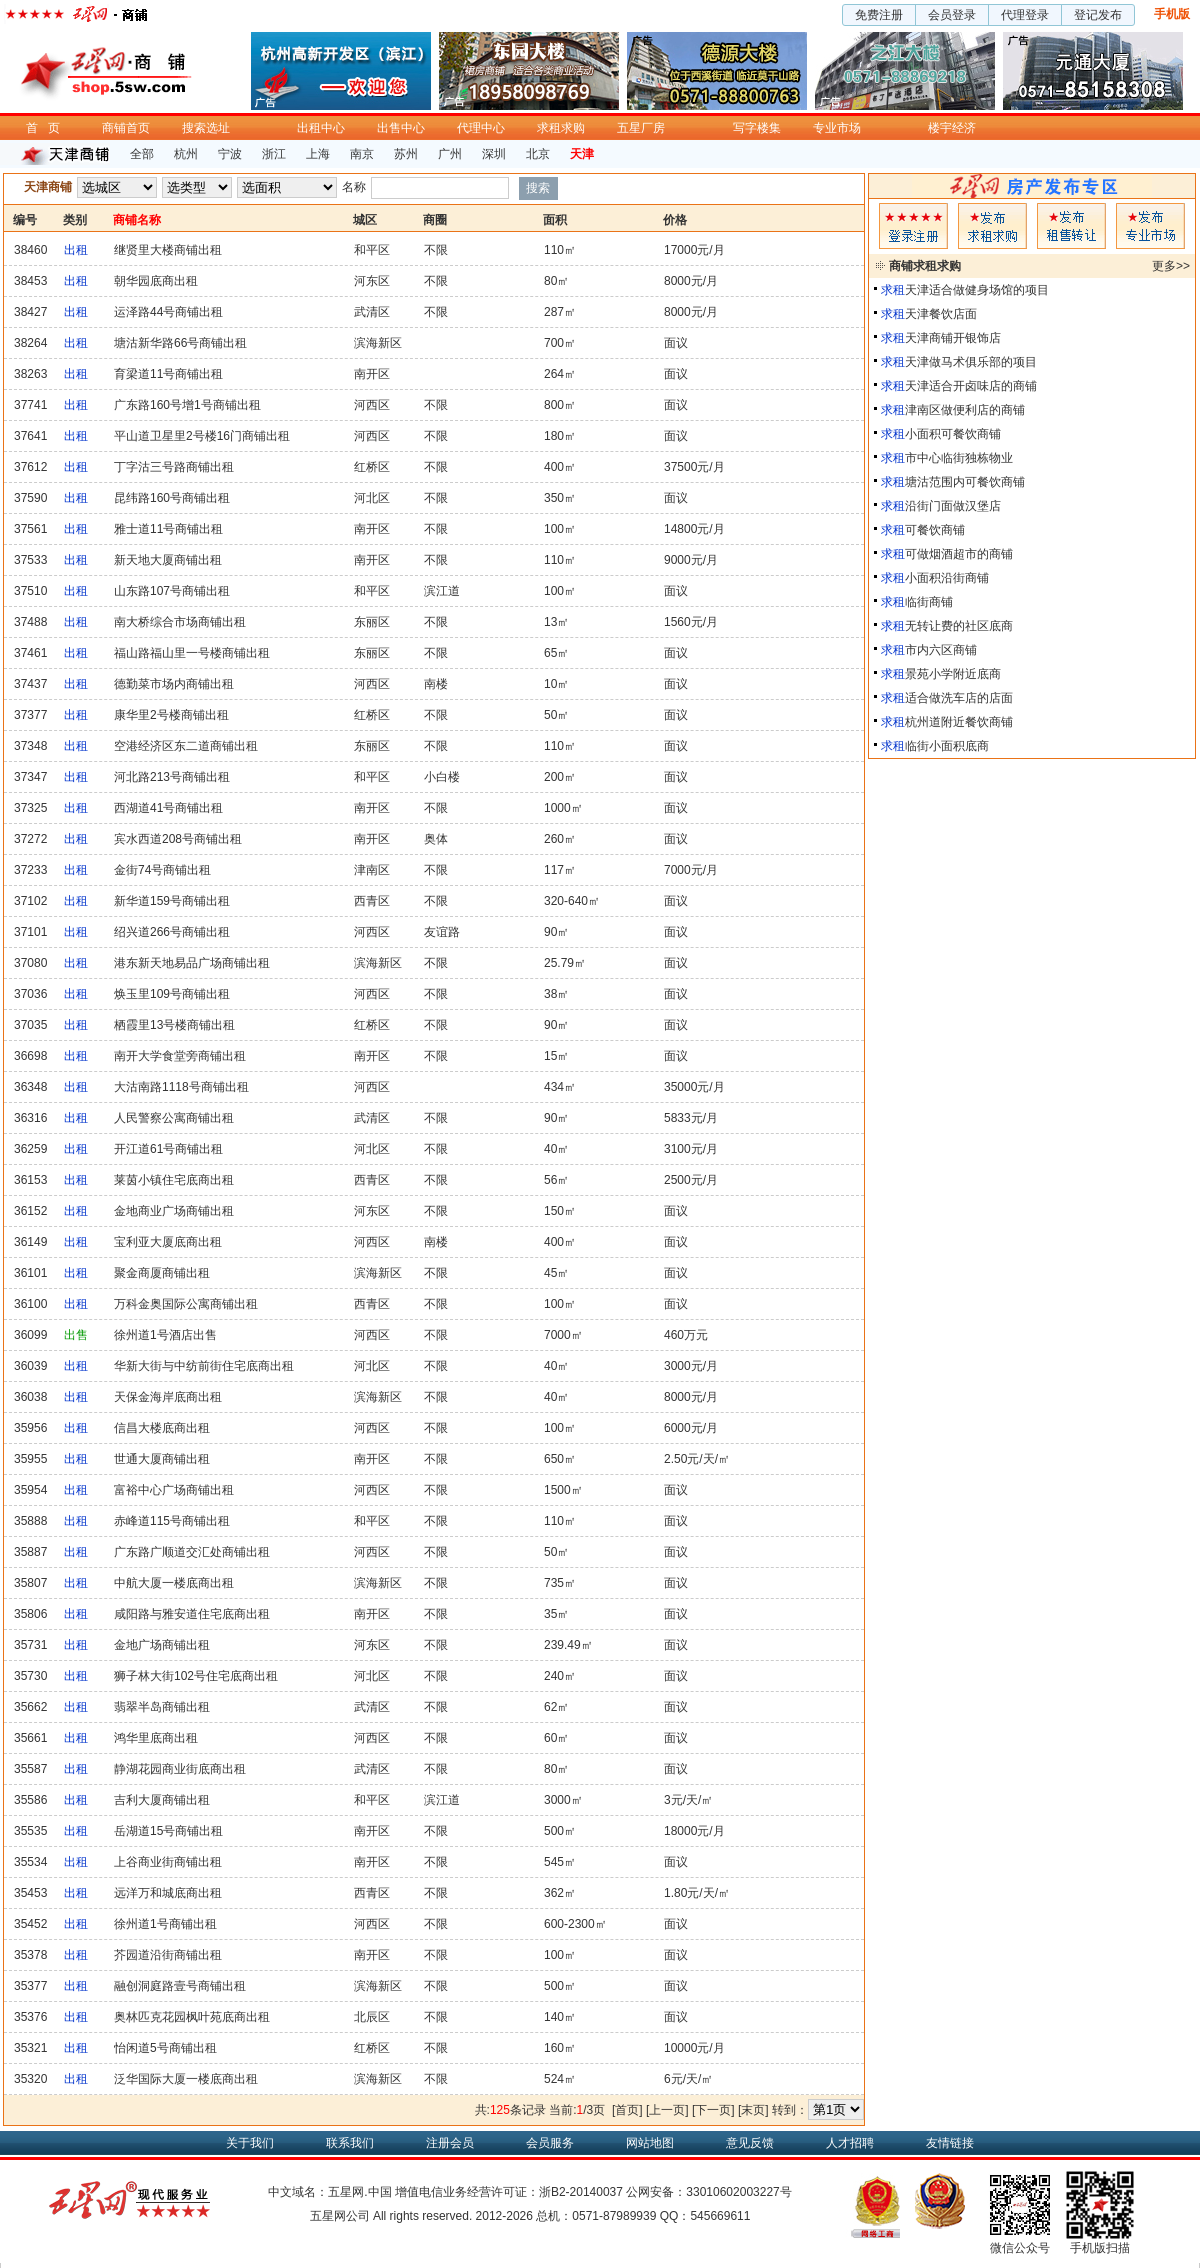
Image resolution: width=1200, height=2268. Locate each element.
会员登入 (913, 226)
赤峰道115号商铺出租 (172, 1521)
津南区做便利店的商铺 (965, 410)
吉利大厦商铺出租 (162, 1800)
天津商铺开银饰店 (953, 338)
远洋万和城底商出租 (168, 1893)
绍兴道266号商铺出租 (172, 932)
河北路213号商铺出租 (172, 777)
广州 (450, 154)
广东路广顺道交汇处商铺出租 (192, 1552)
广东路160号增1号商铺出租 (187, 405)
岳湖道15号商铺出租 (168, 1831)
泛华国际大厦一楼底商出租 (186, 2079)
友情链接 (950, 2143)
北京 (538, 154)
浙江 (274, 154)
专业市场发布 (1150, 226)
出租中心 (321, 128)
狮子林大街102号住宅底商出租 (196, 1676)
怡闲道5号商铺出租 (165, 2048)
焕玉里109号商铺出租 (172, 994)
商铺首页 (126, 128)
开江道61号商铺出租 (168, 1149)
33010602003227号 (738, 2192)
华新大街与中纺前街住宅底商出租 (204, 1366)
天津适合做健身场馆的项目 (977, 290)
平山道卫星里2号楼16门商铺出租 (202, 436)
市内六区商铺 (941, 650)
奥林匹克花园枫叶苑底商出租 (192, 2017)
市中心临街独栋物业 (959, 458)
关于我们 (250, 2143)
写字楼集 (757, 128)
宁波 (230, 154)
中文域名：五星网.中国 (329, 2192)
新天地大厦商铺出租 (168, 560)
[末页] (753, 2110)
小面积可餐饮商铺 (953, 434)
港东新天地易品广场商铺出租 (192, 963)
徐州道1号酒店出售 (165, 1335)
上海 (318, 154)
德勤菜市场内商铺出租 (174, 684)
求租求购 (561, 128)
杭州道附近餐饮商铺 (959, 722)
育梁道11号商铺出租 (168, 374)
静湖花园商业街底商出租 (180, 1769)
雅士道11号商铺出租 (168, 529)
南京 (362, 154)
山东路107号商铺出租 (172, 591)
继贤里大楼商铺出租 (168, 250)
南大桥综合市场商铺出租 (180, 622)
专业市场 (837, 128)
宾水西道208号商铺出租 (178, 839)
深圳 (494, 154)
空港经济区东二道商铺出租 (186, 746)
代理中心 (481, 128)
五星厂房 (641, 128)
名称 (354, 187)
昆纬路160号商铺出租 (172, 498)
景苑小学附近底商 (953, 674)
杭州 (186, 154)
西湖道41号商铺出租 (168, 808)
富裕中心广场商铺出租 (174, 1490)
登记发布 (1098, 15)
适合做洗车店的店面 (959, 698)
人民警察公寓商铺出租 (174, 1118)
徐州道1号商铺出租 (165, 1924)
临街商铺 (929, 602)
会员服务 (550, 2143)
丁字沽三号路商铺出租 (174, 467)
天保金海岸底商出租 (168, 1397)
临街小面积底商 (947, 746)
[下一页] (713, 2110)
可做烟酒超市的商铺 (959, 554)
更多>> (1171, 266)
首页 (48, 128)
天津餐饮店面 (941, 314)
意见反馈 (750, 2143)
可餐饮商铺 (935, 530)
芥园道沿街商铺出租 (168, 1955)
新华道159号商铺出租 (172, 901)
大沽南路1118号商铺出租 (181, 1087)
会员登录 (952, 15)
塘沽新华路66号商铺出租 (180, 343)
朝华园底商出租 (156, 281)
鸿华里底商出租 (156, 1738)
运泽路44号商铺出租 (168, 312)
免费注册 (879, 15)
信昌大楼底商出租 (162, 1428)
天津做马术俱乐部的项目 (971, 362)
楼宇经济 (952, 128)
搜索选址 (206, 128)
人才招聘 (850, 2143)
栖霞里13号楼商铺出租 (174, 1025)
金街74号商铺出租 (162, 870)
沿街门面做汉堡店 (953, 506)
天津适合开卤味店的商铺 (971, 386)
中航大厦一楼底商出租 (174, 1583)
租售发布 (1071, 226)
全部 (142, 154)
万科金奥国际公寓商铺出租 (186, 1304)
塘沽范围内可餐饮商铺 (965, 482)
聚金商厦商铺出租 (162, 1273)
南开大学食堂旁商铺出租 (180, 1056)
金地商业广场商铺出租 (174, 1211)
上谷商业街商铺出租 (168, 1862)
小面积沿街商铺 (947, 578)
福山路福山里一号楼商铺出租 (192, 653)
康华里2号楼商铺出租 (171, 715)
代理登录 (1025, 15)
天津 (582, 154)
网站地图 (650, 2143)
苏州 (406, 154)
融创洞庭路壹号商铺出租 (180, 1986)
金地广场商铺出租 (162, 1645)
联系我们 (350, 2143)
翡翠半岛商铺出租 (162, 1707)
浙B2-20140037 (581, 2192)
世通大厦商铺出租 (162, 1459)
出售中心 (401, 128)
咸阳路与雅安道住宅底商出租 (192, 1614)
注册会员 (450, 2143)
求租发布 (992, 226)
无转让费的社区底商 (959, 626)
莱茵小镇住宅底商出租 (174, 1180)
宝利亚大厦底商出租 (168, 1242)
